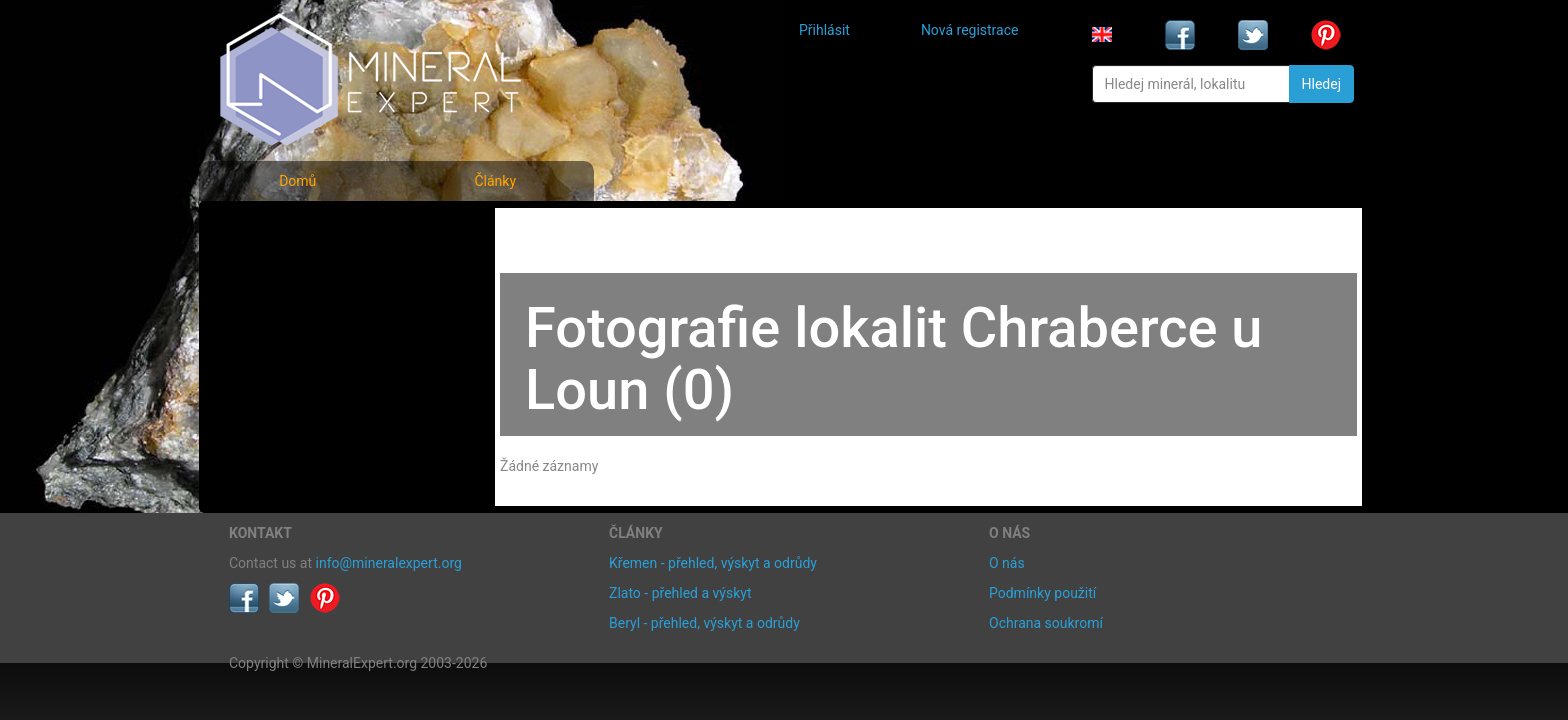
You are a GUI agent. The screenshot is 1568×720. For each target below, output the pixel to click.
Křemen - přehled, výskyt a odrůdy (713, 563)
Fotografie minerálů (308, 230)
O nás (1007, 563)
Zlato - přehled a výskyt (680, 593)
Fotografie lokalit (298, 318)
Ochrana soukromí (1046, 623)
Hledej (1321, 84)
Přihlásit (824, 30)
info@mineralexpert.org (389, 563)
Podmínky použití (1042, 593)
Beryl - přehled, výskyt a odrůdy (704, 623)
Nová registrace (970, 30)
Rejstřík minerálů (298, 274)
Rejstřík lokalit (287, 362)
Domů (297, 181)
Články (495, 181)
